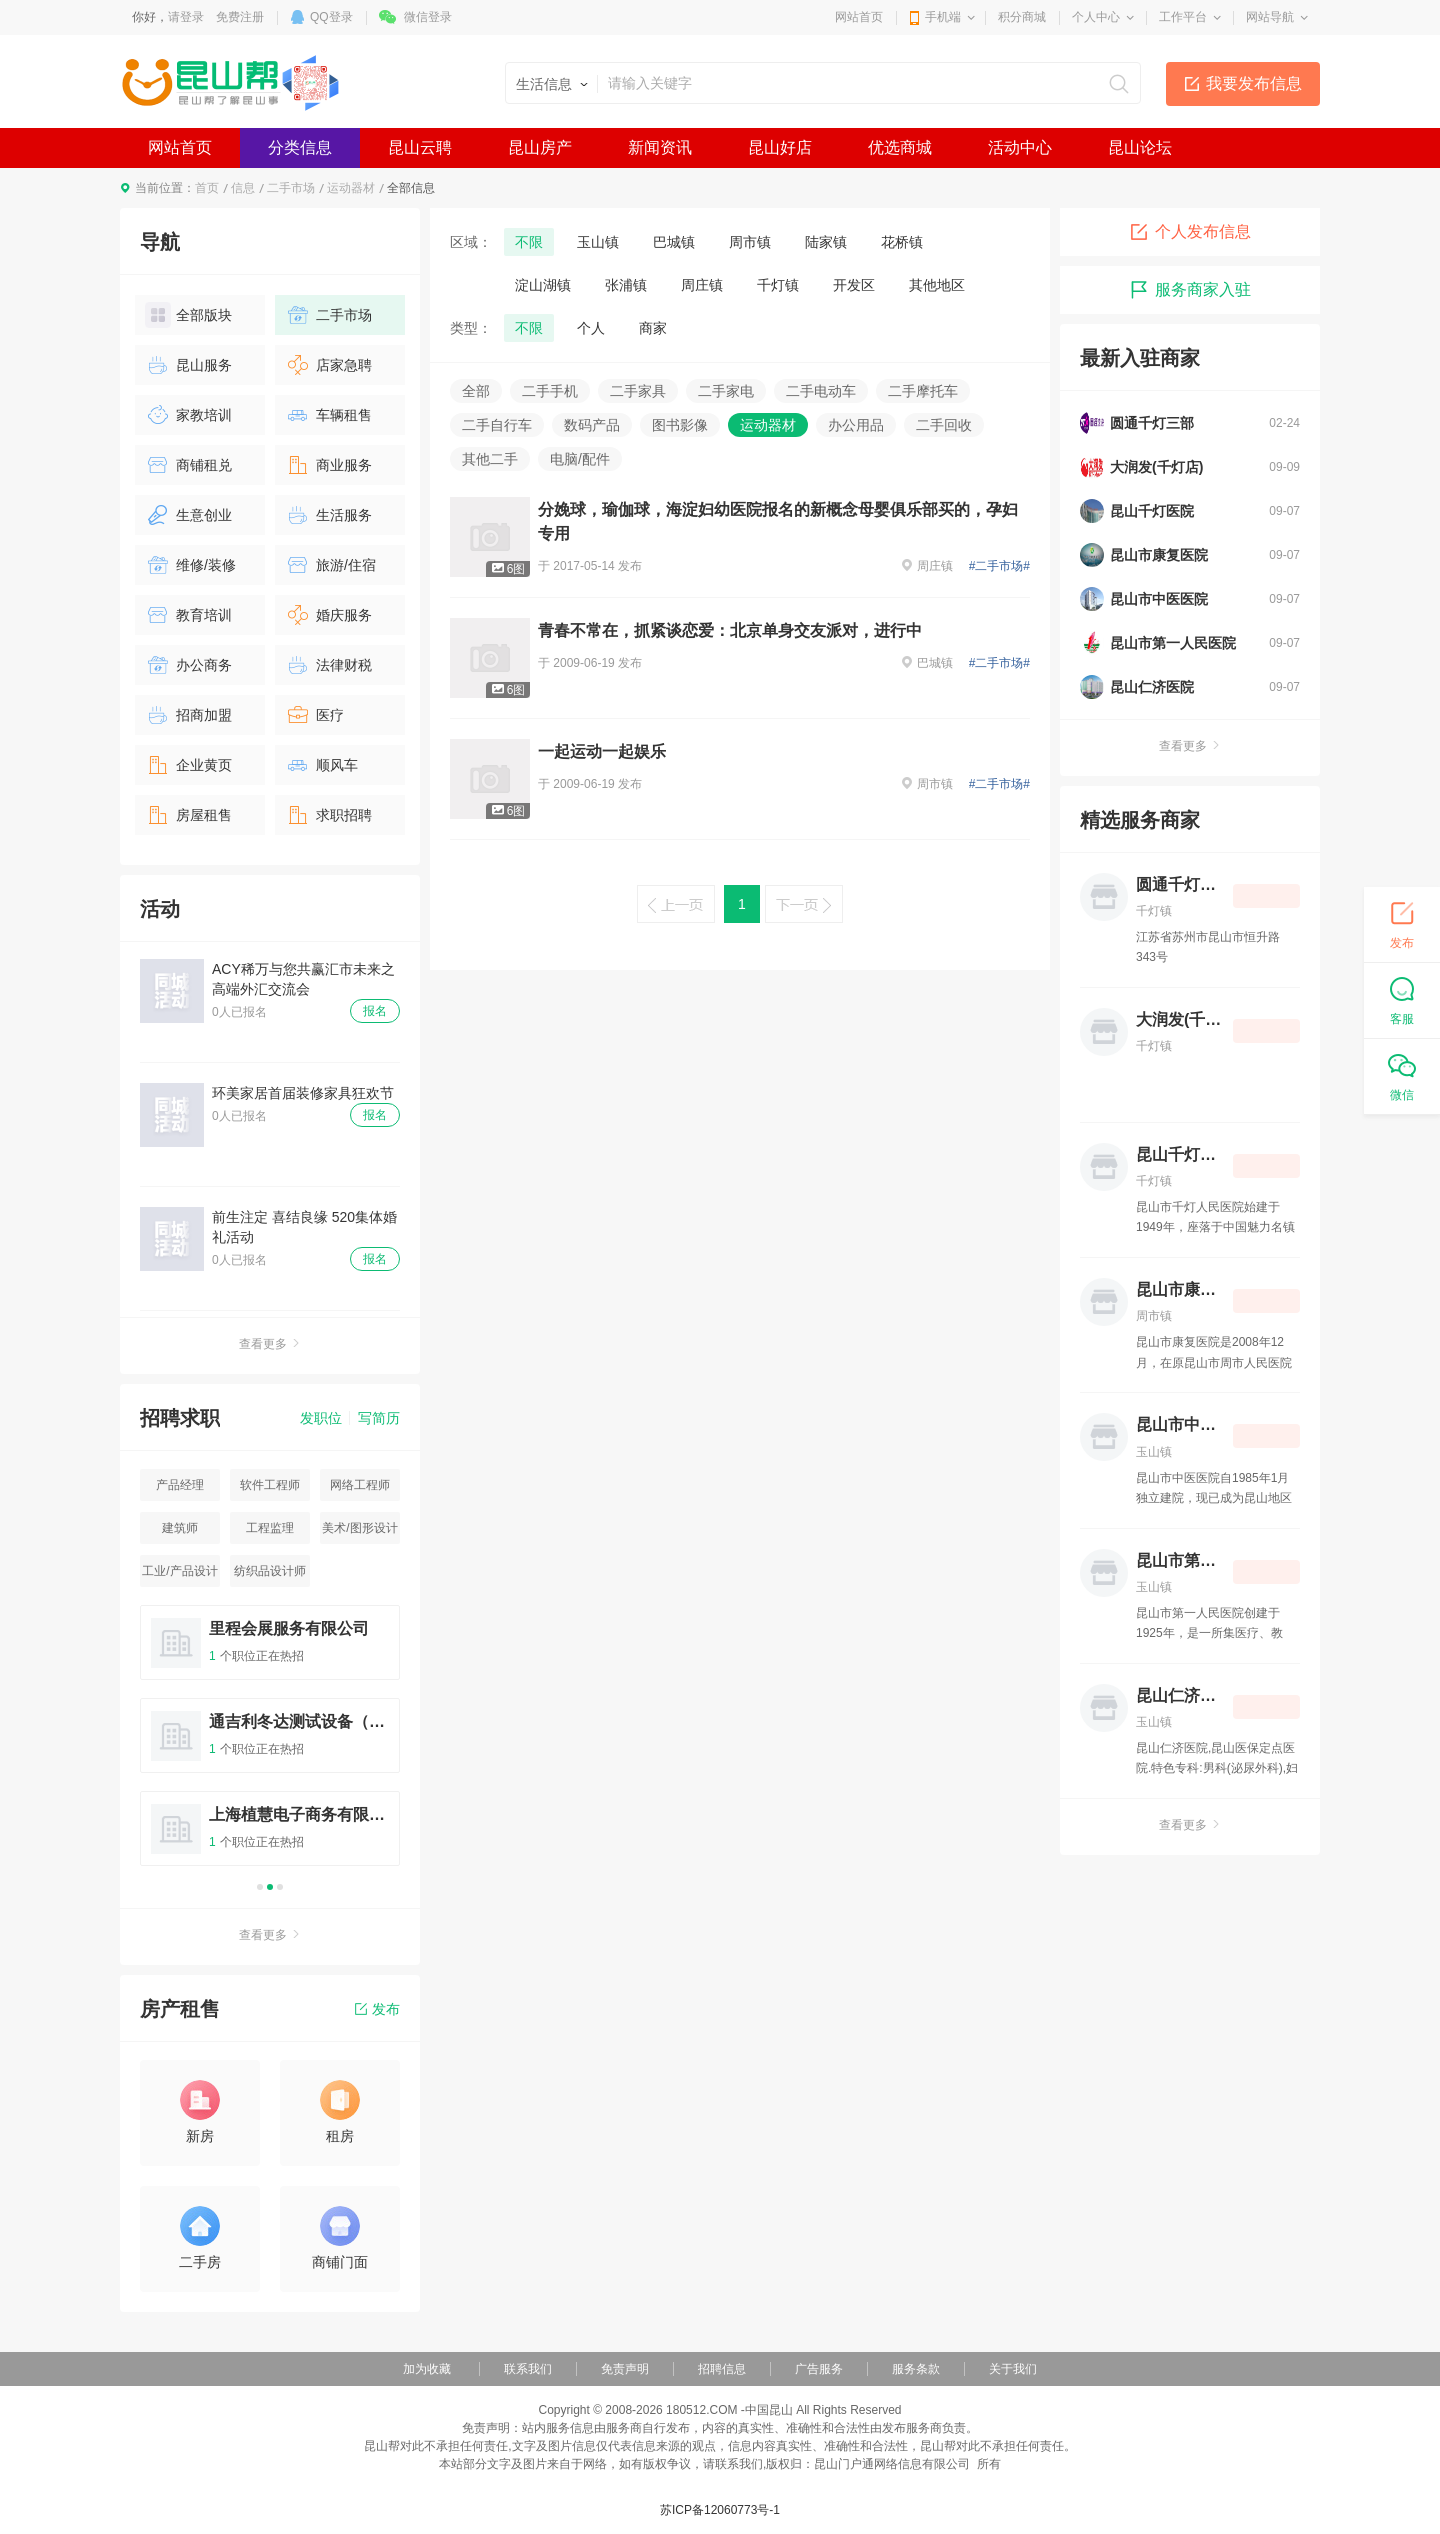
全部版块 (188, 315)
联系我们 (528, 2369)
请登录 (186, 17)
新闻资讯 (660, 147)
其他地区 (937, 285)
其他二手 (490, 459)
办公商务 (188, 665)
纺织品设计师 (270, 1571)
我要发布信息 (1254, 83)
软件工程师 (270, 1485)
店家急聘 (328, 365)
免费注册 (240, 17)
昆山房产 (540, 147)
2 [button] (270, 1887)
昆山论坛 (1140, 147)
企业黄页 (188, 765)
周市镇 (750, 242)
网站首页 (859, 17)
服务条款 (916, 2369)
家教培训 (188, 415)
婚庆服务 (328, 615)
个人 (591, 328)
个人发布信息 (1190, 232)
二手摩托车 (923, 391)
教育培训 (188, 615)
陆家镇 (826, 242)
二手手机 (550, 391)
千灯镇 (778, 285)
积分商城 (1022, 17)
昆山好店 (780, 147)
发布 (377, 2009)
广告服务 (819, 2369)
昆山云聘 (420, 147)
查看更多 (270, 1344)
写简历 (379, 1418)
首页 (207, 188)
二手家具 (638, 391)
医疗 (314, 715)
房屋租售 (188, 815)
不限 (529, 242)
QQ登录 (331, 17)
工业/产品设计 (179, 1571)
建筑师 (180, 1528)
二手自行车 (497, 425)
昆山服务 (188, 365)
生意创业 (188, 515)
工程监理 (270, 1528)
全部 (476, 391)
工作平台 (1183, 17)
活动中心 (1020, 147)
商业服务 (328, 465)
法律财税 (328, 665)
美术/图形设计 (359, 1528)
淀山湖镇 (543, 285)
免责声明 (625, 2369)
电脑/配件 (580, 459)
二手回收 (944, 425)
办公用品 (856, 425)
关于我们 (1013, 2369)
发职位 (321, 1418)
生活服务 (328, 515)
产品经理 (180, 1485)
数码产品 (592, 425)
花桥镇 (902, 242)
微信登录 (428, 17)
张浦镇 (626, 285)
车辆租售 (328, 415)
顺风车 (321, 765)
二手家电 (726, 391)
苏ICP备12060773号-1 (720, 2510)
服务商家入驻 (1190, 290)
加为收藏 (427, 2369)
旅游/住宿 (330, 565)
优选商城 (900, 147)
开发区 (854, 285)
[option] (270, 1744)
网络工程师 (360, 1485)
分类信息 (300, 147)
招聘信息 (722, 2369)
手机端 (943, 17)
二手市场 (291, 188)
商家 (653, 328)
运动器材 (351, 188)
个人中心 (1096, 17)
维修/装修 (190, 565)
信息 (243, 188)
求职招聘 (328, 815)
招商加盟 (188, 715)
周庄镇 (702, 285)
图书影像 (680, 425)
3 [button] (280, 1887)
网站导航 (1270, 17)
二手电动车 (821, 391)
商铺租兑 (188, 465)
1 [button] (260, 1887)
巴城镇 (674, 242)
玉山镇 (598, 242)
